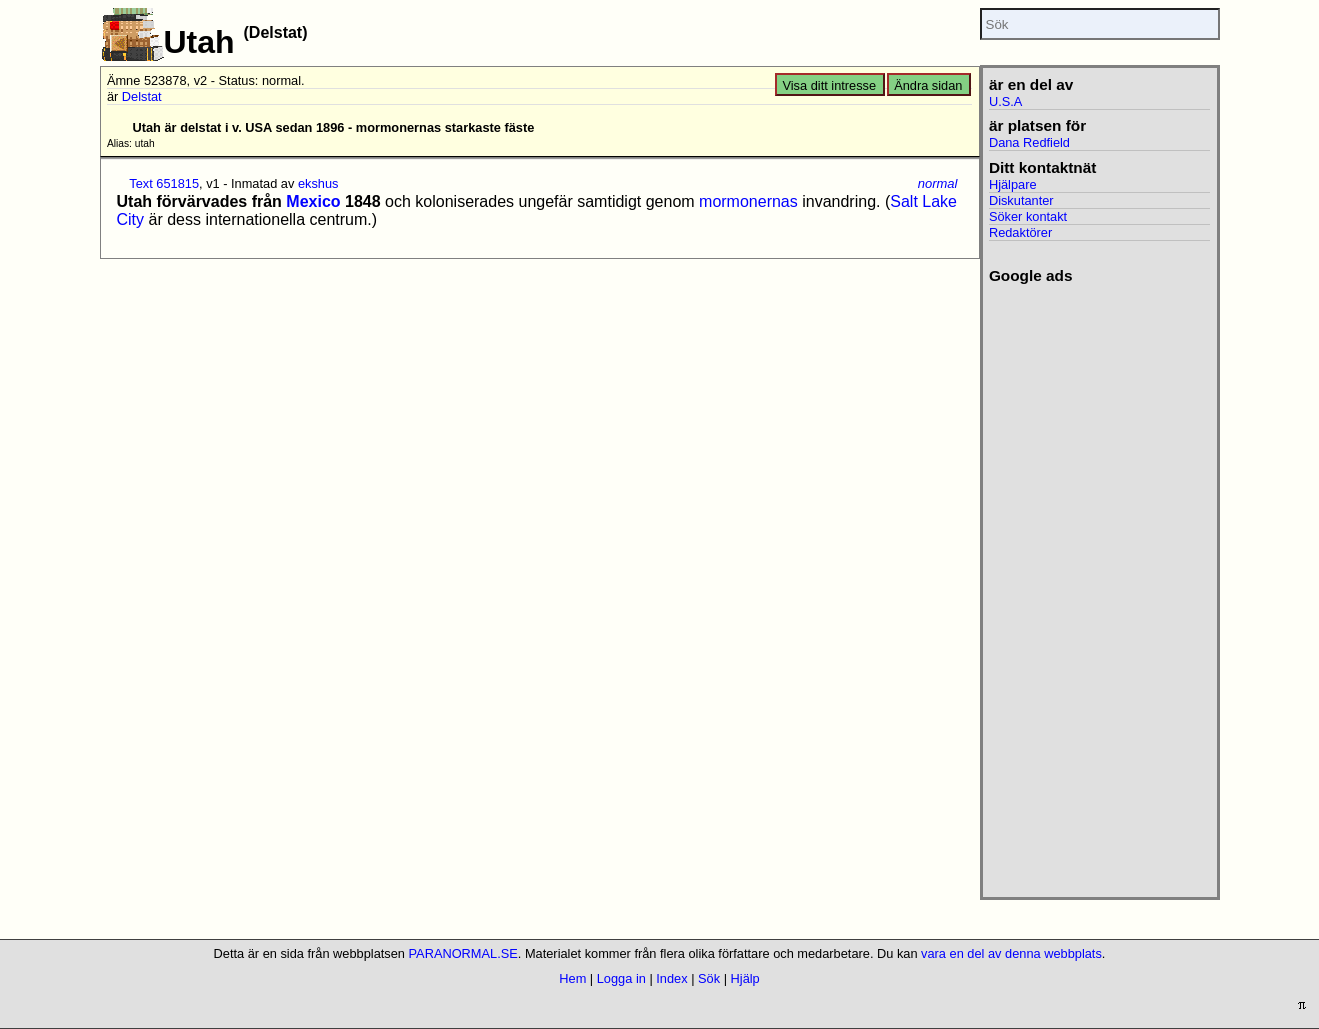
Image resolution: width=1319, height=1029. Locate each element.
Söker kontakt (1028, 216)
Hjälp (745, 978)
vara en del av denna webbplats (1011, 953)
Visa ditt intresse (829, 85)
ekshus (318, 183)
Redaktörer (1020, 232)
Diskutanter (1021, 200)
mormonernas (748, 201)
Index (671, 978)
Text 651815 (164, 183)
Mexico (313, 201)
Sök (709, 978)
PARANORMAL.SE (463, 953)
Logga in (621, 978)
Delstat (142, 96)
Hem (572, 978)
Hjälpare (1013, 184)
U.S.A (1005, 101)
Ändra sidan (928, 85)
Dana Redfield (1029, 142)
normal (938, 183)
